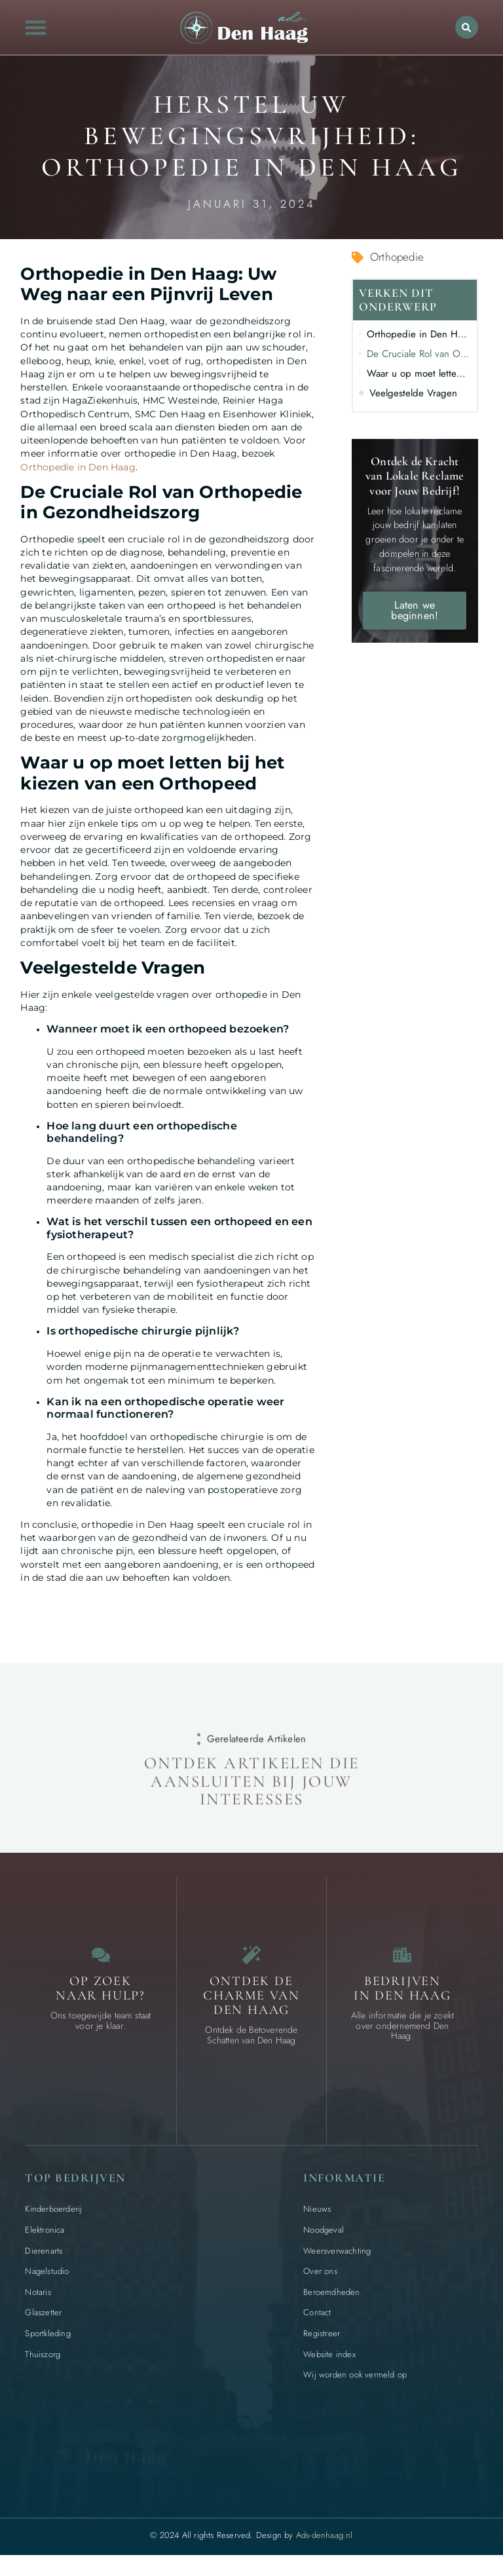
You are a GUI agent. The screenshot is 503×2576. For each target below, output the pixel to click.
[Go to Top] (459, 2477)
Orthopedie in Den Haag (77, 467)
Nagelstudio (47, 2279)
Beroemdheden (331, 2300)
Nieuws (317, 2217)
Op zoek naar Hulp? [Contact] (100, 1996)
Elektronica (44, 2237)
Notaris (37, 2300)
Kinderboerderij (53, 2217)
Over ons (320, 2279)
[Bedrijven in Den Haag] (402, 1959)
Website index (329, 2362)
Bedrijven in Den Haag (402, 1996)
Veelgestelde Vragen (413, 393)
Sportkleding (47, 2341)
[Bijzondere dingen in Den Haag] (251, 1959)
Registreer (321, 2341)
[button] (36, 27)
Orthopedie (397, 257)
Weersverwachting (337, 2258)
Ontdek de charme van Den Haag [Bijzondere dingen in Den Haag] (251, 2003)
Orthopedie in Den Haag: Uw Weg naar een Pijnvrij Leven (419, 334)
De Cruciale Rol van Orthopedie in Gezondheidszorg (418, 354)
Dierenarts (43, 2258)
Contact (317, 2320)
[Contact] (101, 1959)
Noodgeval (323, 2237)
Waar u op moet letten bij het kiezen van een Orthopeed (419, 373)
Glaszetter (43, 2320)
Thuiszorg (42, 2362)
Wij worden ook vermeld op (355, 2382)
